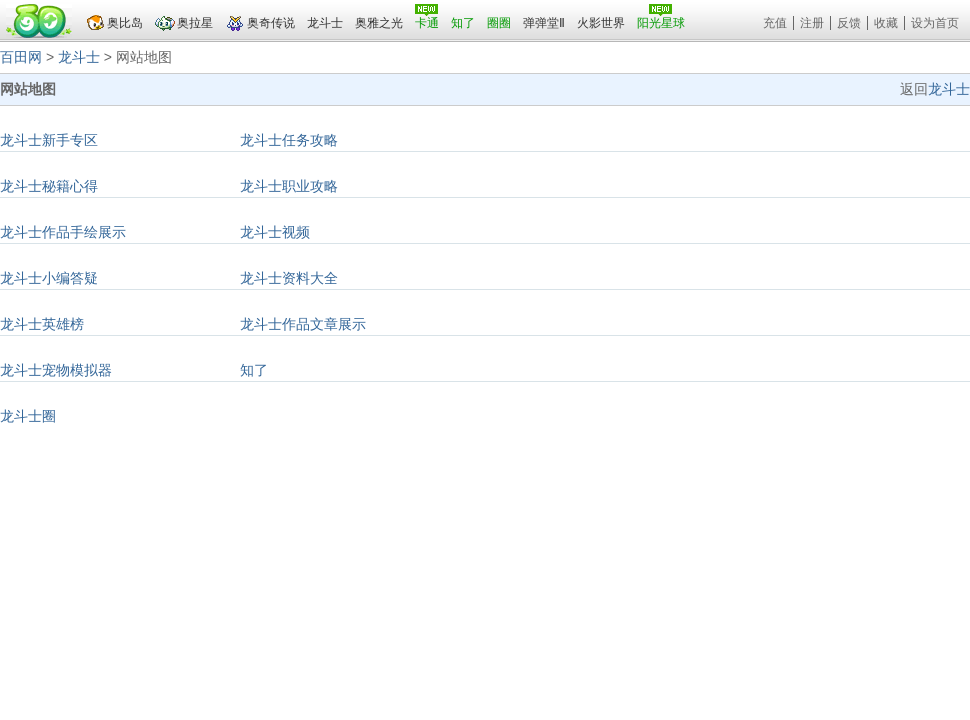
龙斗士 (79, 57)
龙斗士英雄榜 (42, 324)
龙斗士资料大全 (289, 278)
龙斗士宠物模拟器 (56, 370)
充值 (775, 23)
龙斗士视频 (275, 232)
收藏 (886, 23)
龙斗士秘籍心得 (49, 186)
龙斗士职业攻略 (289, 186)
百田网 (21, 57)
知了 (254, 370)
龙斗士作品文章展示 (303, 324)
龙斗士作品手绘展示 (63, 232)
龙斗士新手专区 (49, 140)
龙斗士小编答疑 (49, 278)
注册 (812, 23)
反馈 (849, 23)
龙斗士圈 (28, 416)
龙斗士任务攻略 (289, 140)
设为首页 (935, 23)
